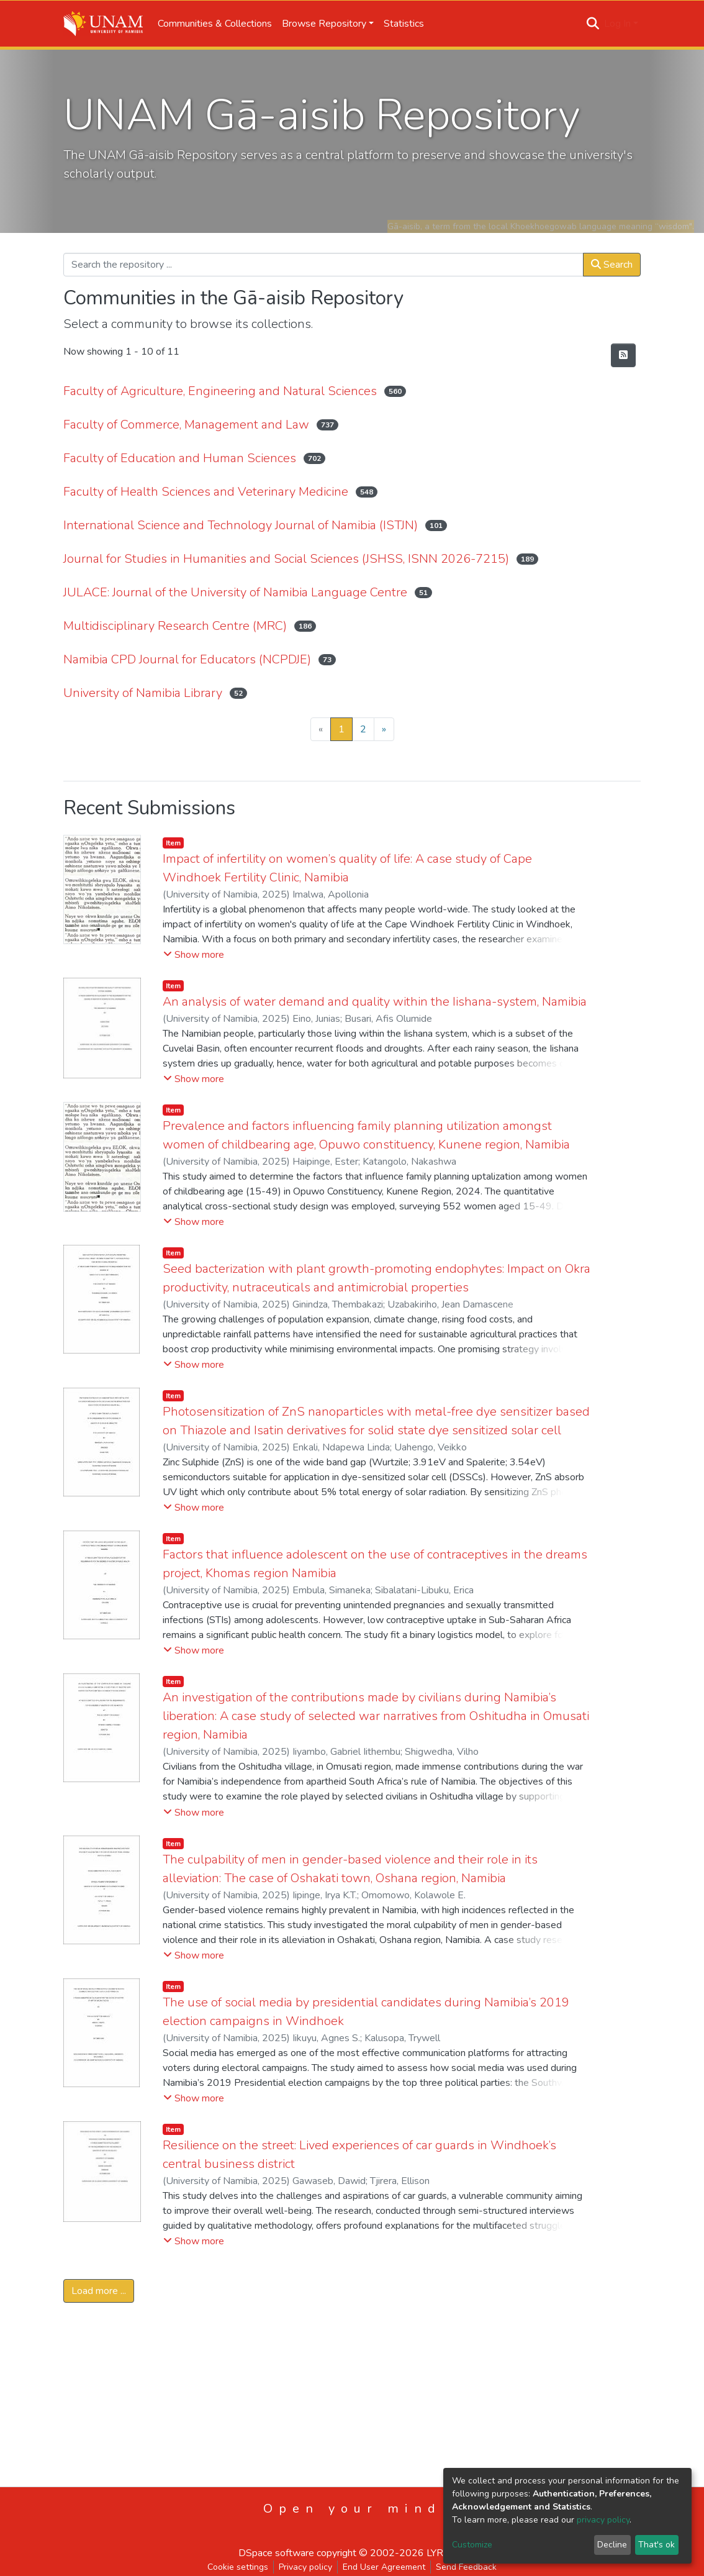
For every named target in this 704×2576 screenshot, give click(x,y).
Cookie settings (237, 2567)
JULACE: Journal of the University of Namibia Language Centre (235, 592)
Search (612, 264)
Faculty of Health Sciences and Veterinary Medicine (205, 491)
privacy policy (603, 2520)
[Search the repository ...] (323, 264)
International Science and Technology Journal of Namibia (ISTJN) (240, 525)
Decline (612, 2545)
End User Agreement (384, 2567)
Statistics (404, 23)
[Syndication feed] (623, 355)
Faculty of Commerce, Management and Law (186, 424)
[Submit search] (593, 24)
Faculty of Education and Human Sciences (179, 458)
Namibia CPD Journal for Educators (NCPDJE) (187, 659)
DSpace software (276, 2553)
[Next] (384, 729)
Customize (472, 2545)
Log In (617, 23)
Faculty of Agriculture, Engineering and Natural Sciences (220, 391)
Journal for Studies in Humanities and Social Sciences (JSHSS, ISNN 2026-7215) (286, 558)
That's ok (656, 2545)
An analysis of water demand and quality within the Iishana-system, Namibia (375, 1001)
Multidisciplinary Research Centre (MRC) (175, 625)
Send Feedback (466, 2567)
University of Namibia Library (142, 693)
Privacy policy (305, 2567)
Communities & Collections (215, 23)
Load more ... (98, 2291)
